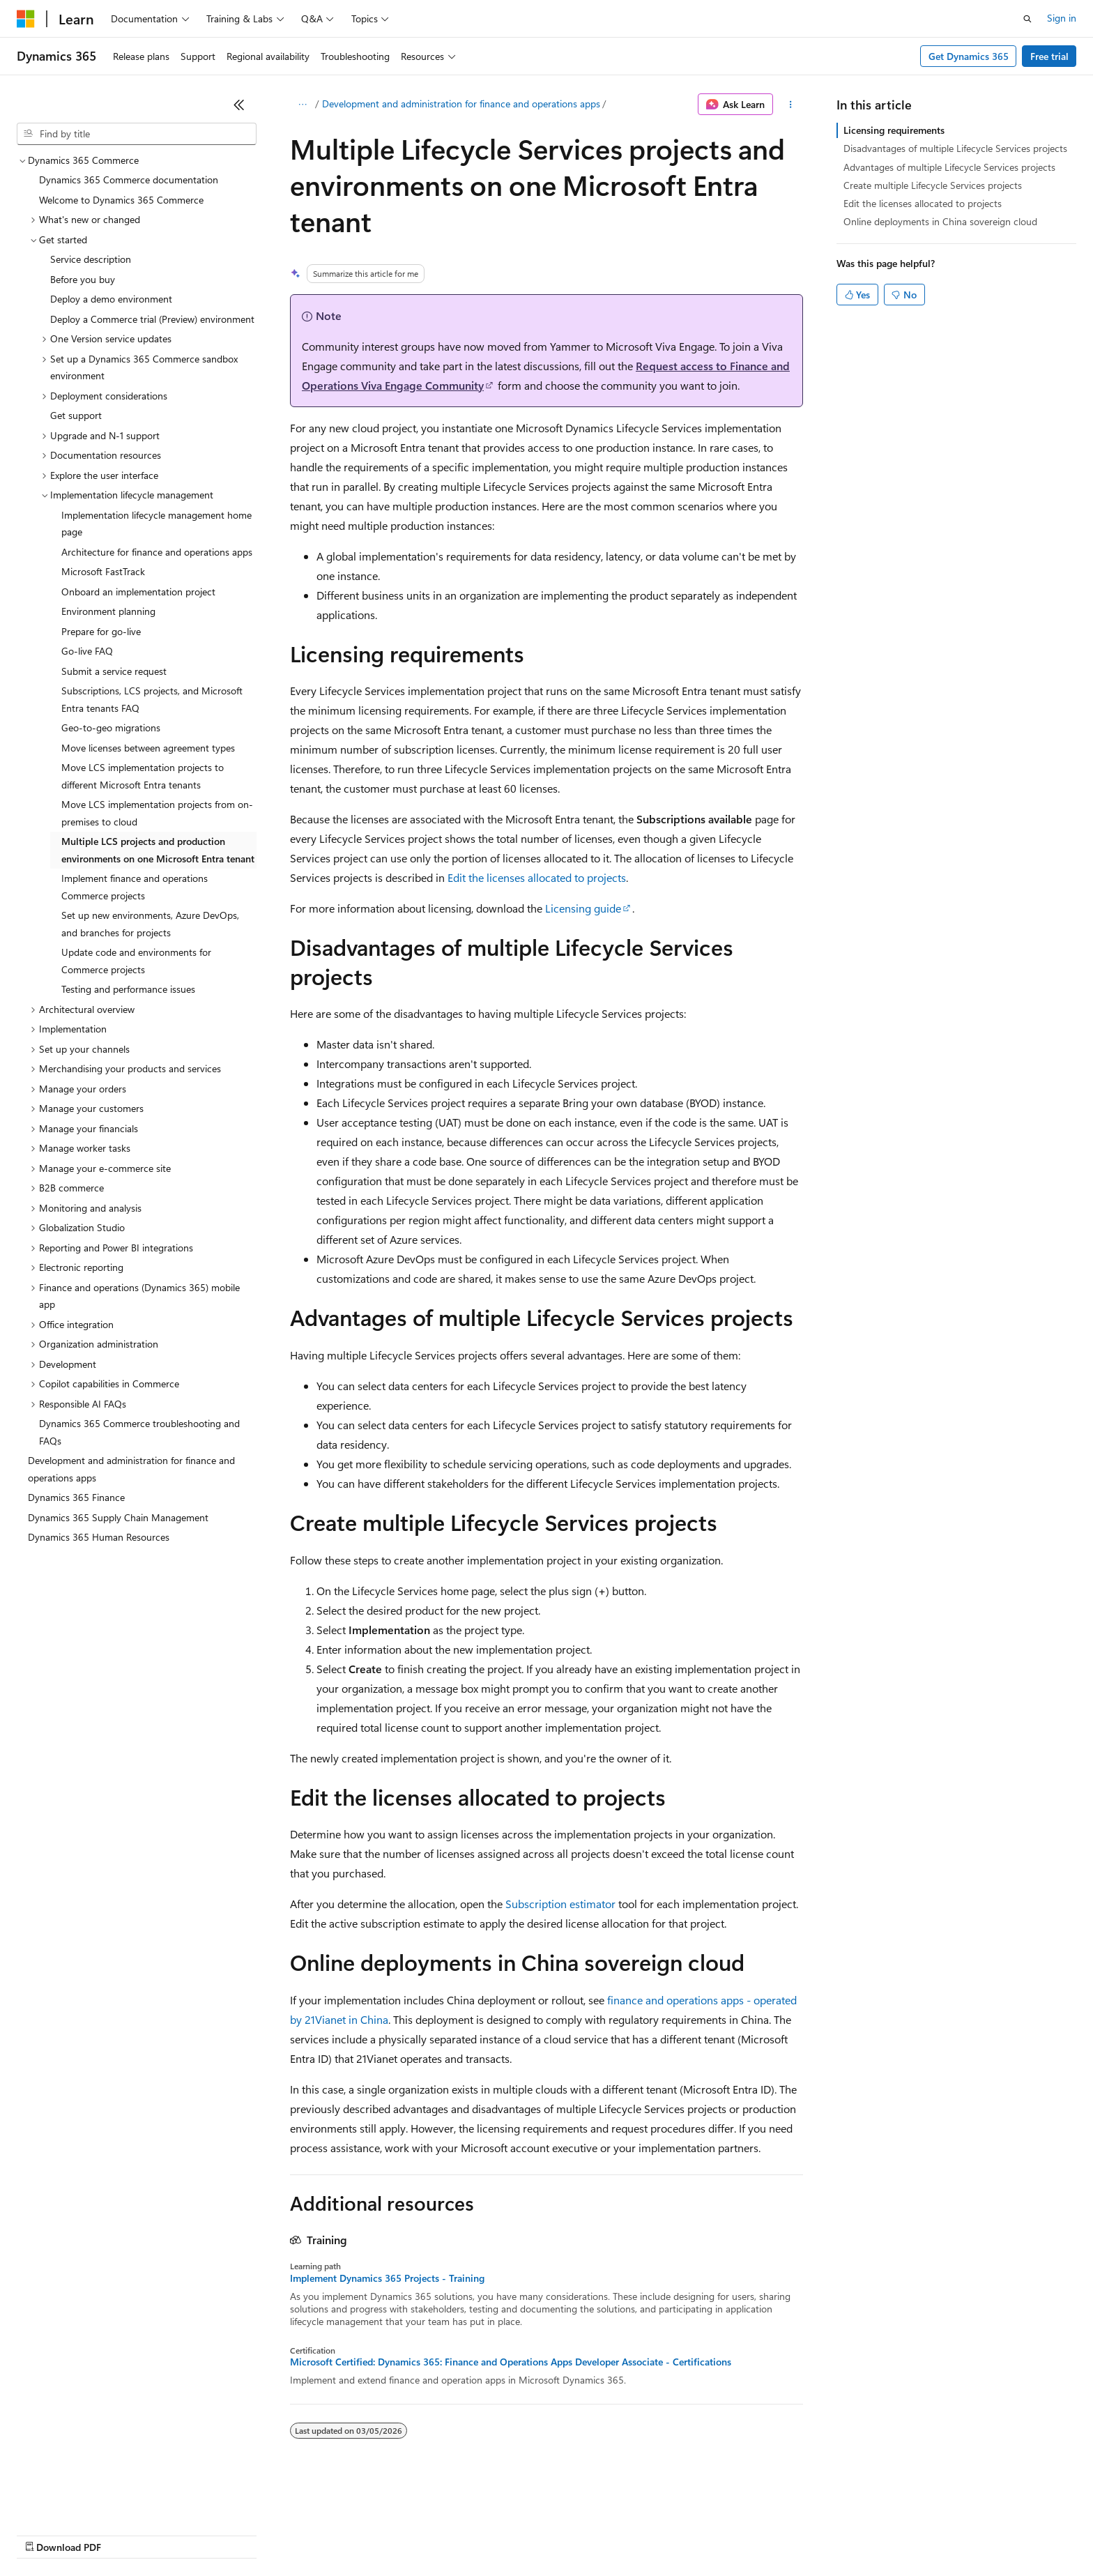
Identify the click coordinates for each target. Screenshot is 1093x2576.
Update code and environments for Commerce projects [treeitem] (136, 960)
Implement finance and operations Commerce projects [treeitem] (134, 886)
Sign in (1061, 17)
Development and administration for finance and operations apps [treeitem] (131, 1469)
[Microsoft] (26, 19)
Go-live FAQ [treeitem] (87, 650)
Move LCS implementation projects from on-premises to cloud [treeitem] (157, 813)
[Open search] (1027, 18)
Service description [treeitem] (90, 259)
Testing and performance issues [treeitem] (128, 989)
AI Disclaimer (44, 2533)
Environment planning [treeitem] (108, 611)
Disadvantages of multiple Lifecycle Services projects (955, 148)
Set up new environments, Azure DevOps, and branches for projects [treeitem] (150, 923)
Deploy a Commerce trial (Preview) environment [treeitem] (152, 319)
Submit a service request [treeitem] (114, 671)
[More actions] (791, 104)
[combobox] (137, 134)
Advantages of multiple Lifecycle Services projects (949, 167)
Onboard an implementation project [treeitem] (138, 591)
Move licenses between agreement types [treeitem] (148, 747)
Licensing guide (583, 908)
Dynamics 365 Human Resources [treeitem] (98, 1537)
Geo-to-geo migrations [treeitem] (110, 727)
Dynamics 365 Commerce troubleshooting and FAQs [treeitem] (139, 1432)
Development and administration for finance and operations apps (461, 103)
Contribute (250, 2533)
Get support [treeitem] (76, 415)
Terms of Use (509, 2533)
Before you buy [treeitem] (82, 279)
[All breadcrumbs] (302, 104)
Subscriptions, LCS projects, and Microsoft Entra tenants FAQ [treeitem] (152, 699)
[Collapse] (239, 104)
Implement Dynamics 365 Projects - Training (387, 2278)
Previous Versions (126, 2533)
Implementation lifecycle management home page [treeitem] (156, 523)
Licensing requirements (894, 130)
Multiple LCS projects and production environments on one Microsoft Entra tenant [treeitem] (157, 849)
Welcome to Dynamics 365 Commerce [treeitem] (121, 199)
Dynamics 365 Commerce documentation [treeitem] (128, 179)
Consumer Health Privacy (400, 2533)
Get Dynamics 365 (968, 56)
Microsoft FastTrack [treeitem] (103, 571)
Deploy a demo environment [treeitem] (111, 298)
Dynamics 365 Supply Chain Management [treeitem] (118, 1517)
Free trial (1049, 56)
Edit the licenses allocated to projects (537, 877)
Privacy (304, 2533)
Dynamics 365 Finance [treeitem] (76, 1497)
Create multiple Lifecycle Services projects (932, 185)
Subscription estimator (560, 1903)
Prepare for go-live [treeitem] (101, 631)
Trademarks (577, 2533)
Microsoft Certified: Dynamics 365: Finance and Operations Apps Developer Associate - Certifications (510, 2362)
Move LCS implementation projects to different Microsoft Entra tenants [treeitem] (142, 776)
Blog (190, 2533)
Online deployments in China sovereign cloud (940, 221)
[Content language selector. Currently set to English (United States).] (80, 2501)
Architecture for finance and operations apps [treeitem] (156, 551)
